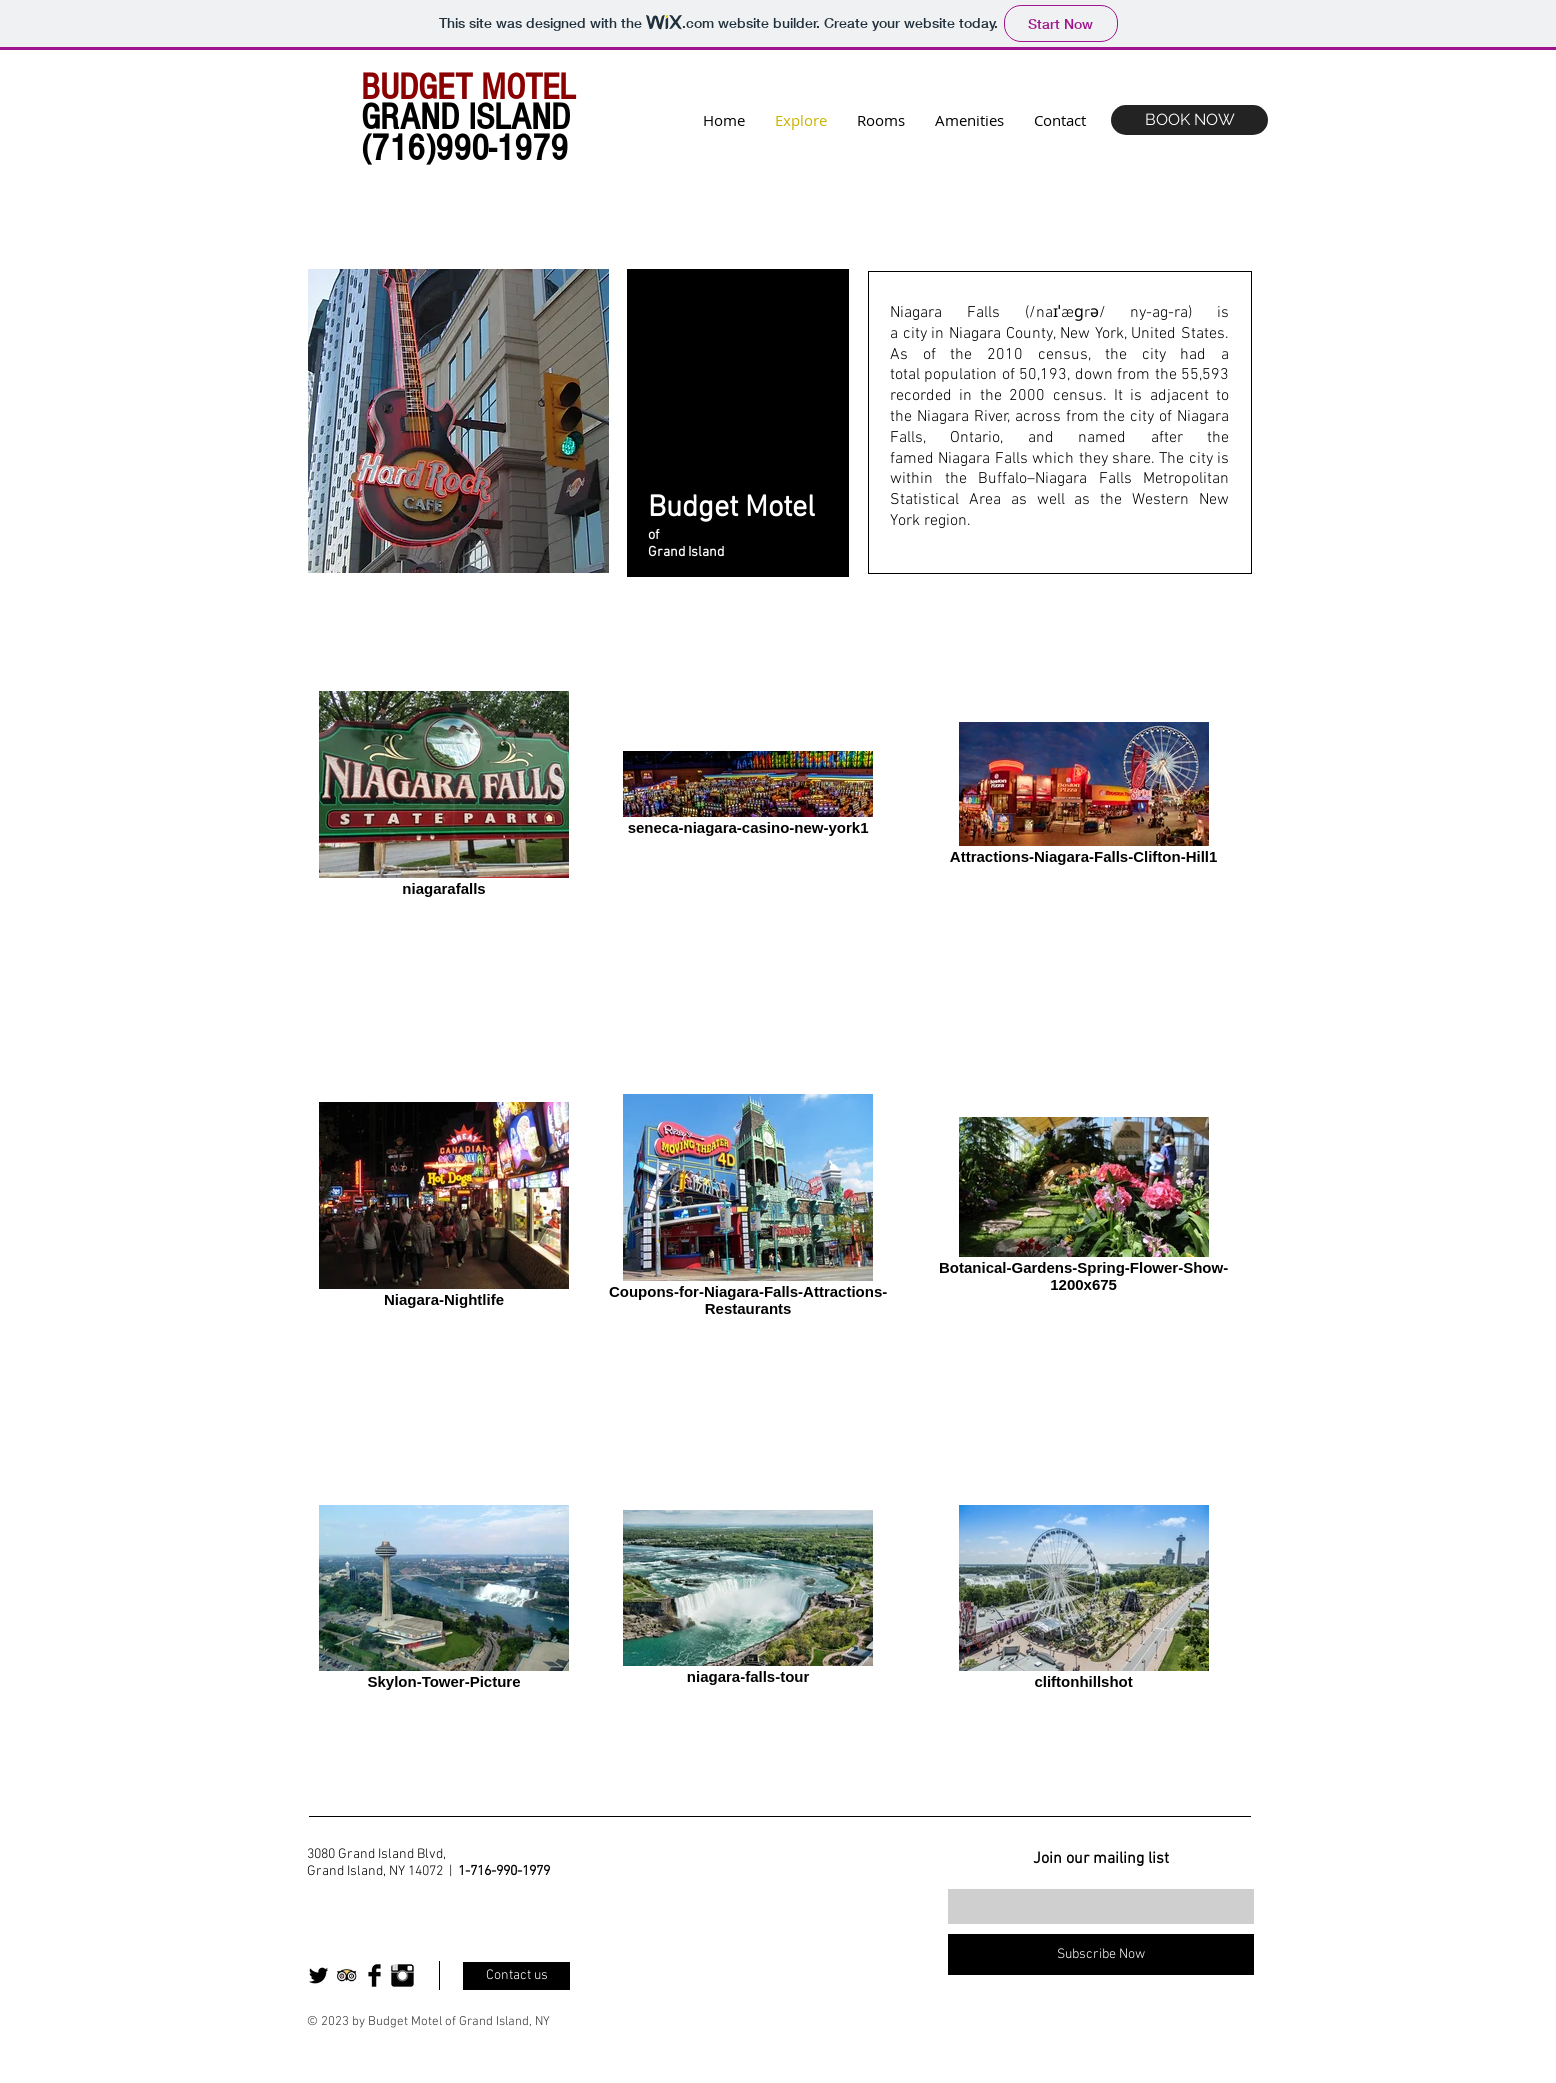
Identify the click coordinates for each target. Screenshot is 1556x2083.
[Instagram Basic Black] (402, 1975)
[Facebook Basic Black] (374, 1975)
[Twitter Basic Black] (318, 1975)
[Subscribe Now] (1101, 1954)
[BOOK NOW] (1189, 120)
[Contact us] (516, 1976)
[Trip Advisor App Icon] (346, 1975)
